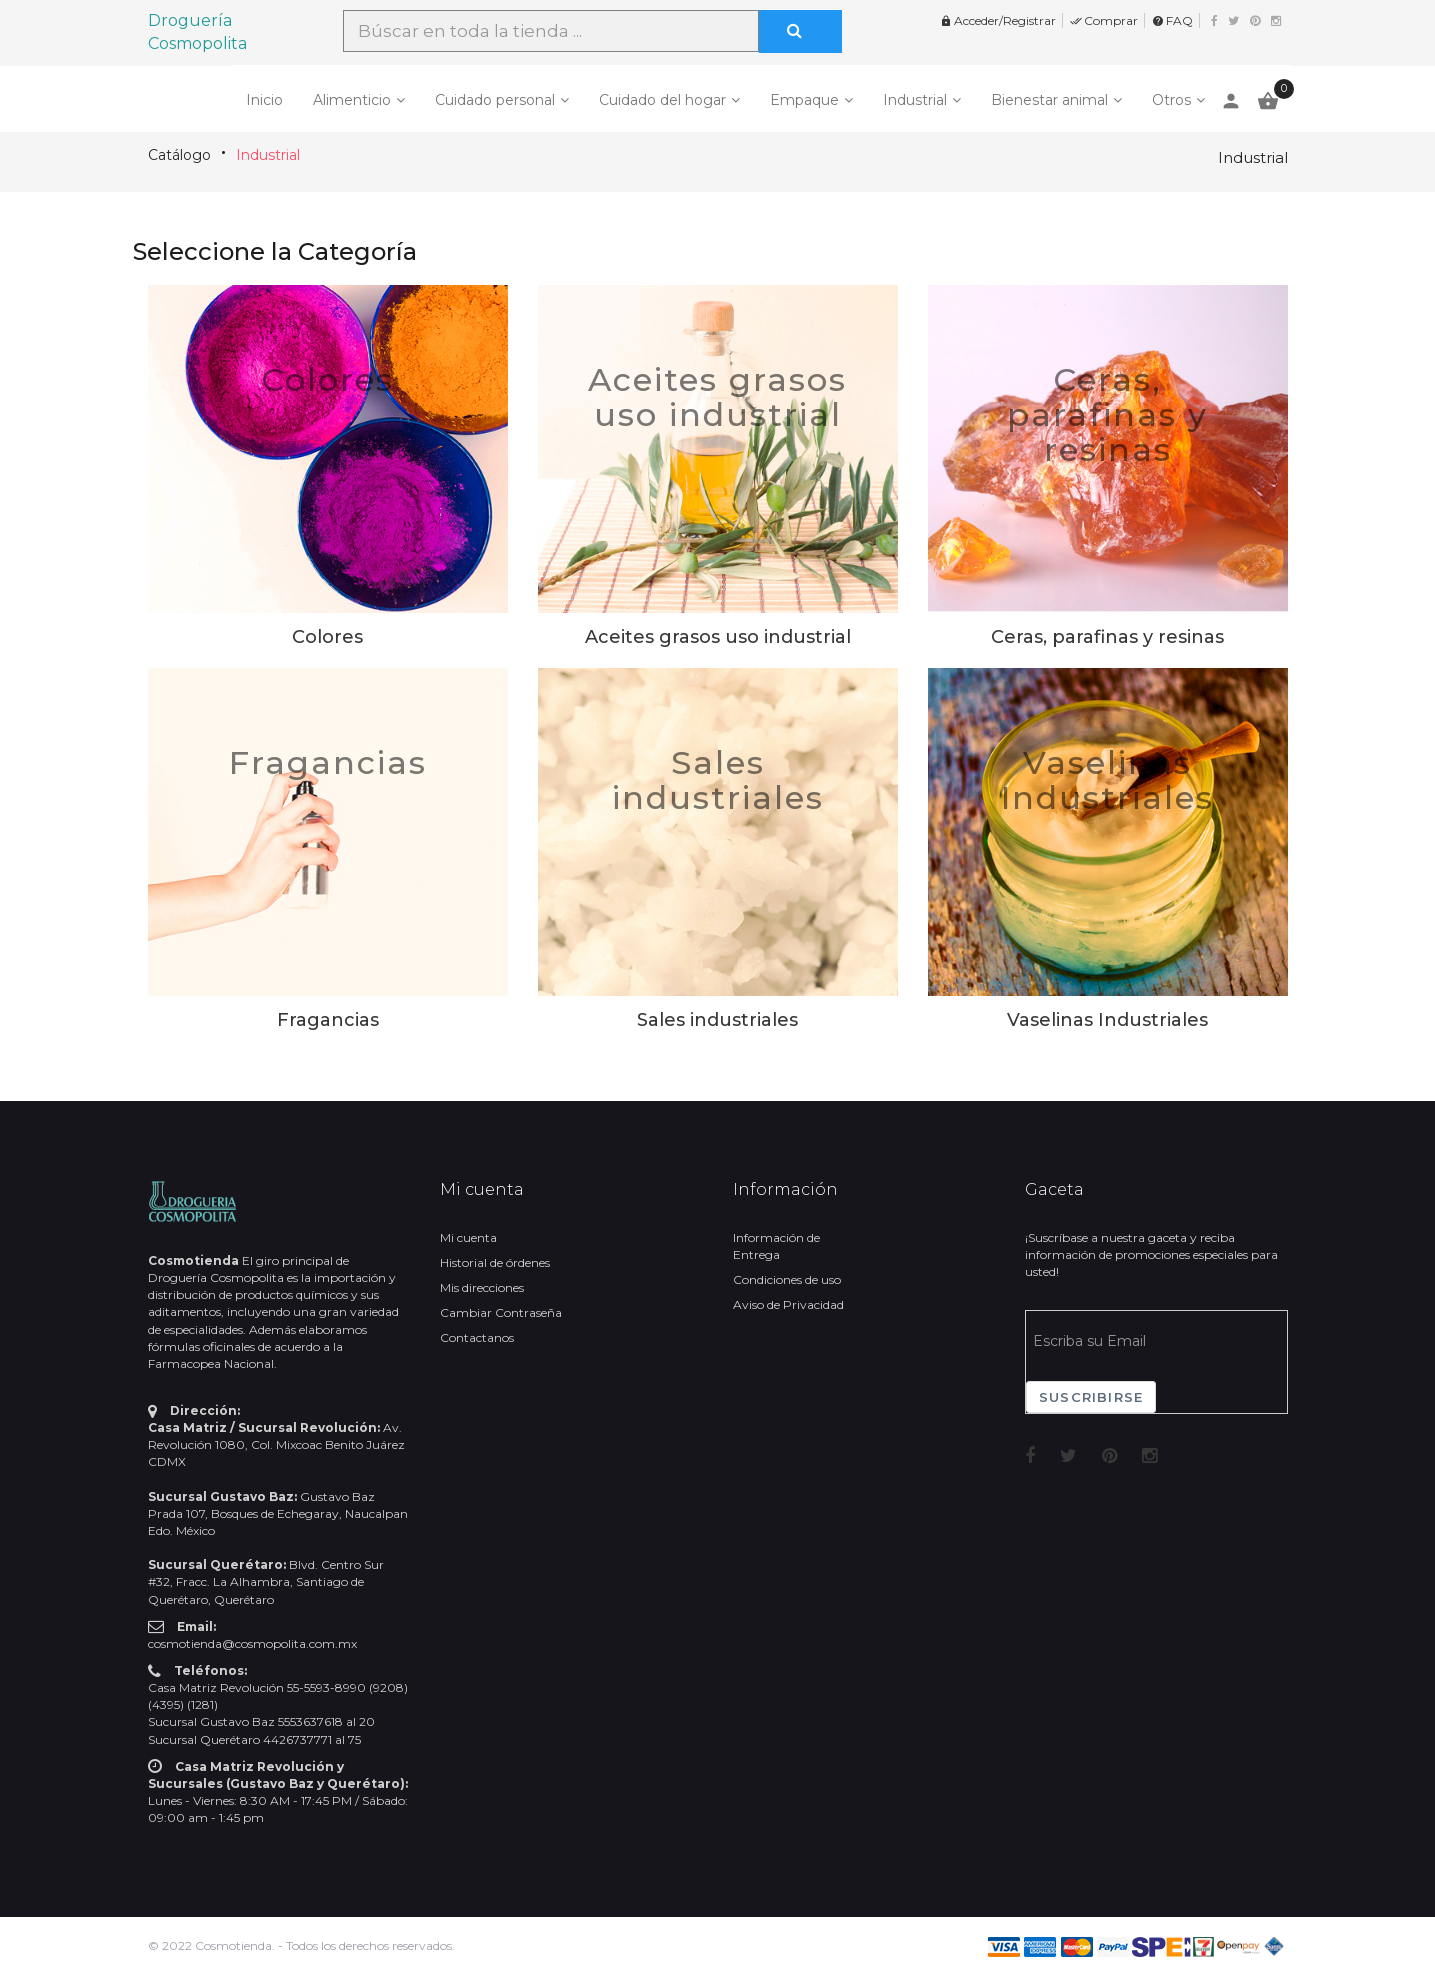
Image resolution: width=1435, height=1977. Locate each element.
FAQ (1172, 20)
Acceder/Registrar (998, 20)
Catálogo (179, 155)
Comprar (1104, 20)
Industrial (915, 100)
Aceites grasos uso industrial (717, 397)
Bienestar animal (1049, 100)
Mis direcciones (482, 1287)
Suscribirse (1091, 1397)
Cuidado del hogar (662, 100)
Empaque (804, 100)
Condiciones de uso (787, 1279)
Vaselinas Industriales (1107, 780)
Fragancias (328, 762)
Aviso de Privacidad (788, 1304)
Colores (327, 379)
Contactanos (477, 1337)
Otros (1171, 100)
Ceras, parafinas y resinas (1107, 414)
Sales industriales (718, 780)
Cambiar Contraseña (501, 1312)
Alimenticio (352, 100)
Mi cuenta (468, 1237)
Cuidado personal (495, 100)
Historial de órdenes (495, 1262)
